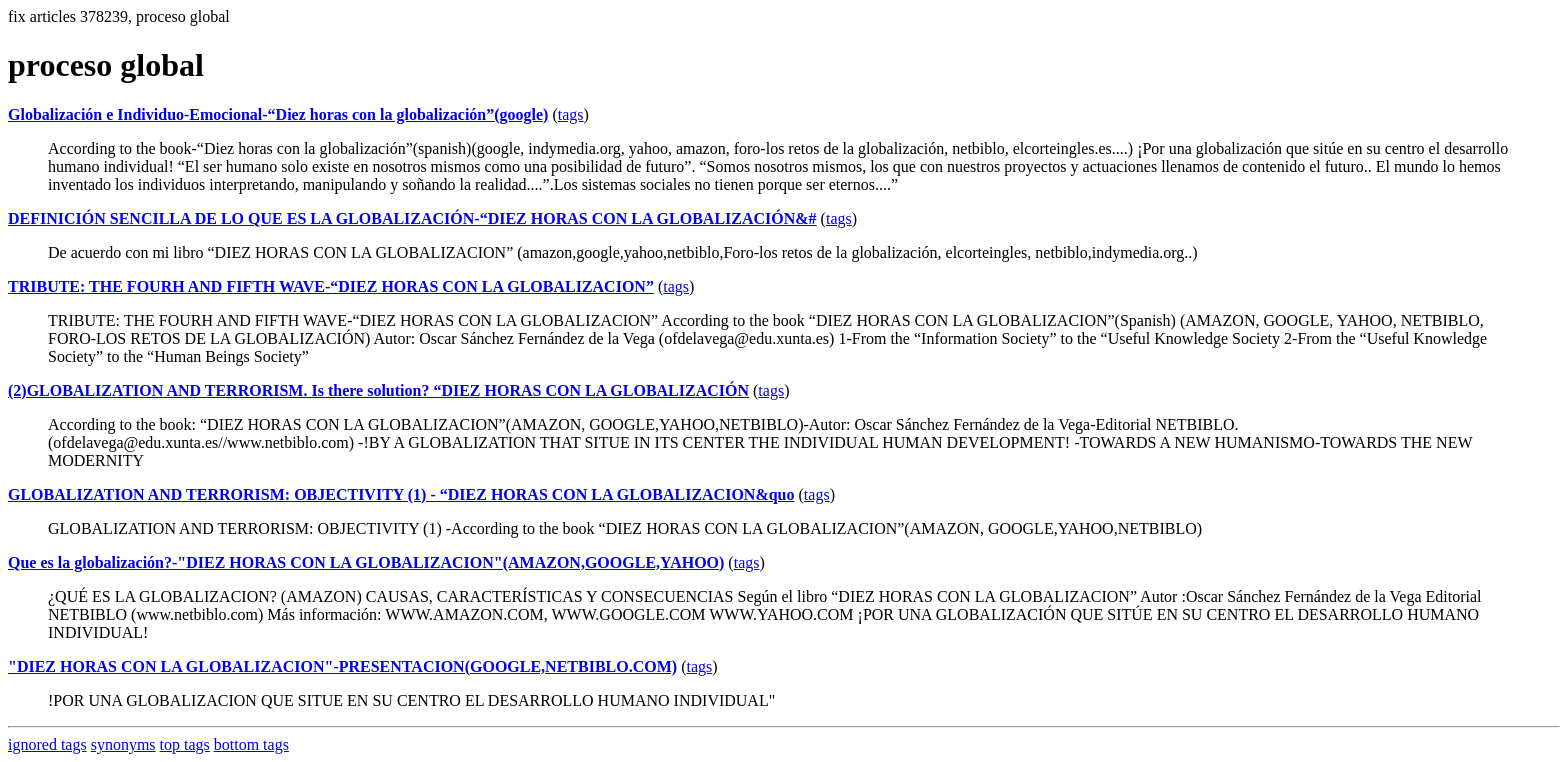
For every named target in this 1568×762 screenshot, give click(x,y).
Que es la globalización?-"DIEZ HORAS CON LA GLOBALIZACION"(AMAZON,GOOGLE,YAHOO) (366, 562)
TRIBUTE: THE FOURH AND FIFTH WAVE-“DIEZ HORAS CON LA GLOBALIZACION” (331, 286)
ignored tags (47, 744)
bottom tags (251, 744)
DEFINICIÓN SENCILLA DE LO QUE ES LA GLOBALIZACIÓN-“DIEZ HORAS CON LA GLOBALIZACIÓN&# (412, 218)
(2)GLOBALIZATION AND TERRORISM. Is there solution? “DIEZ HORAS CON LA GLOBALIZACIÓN (378, 390)
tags (571, 114)
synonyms (123, 744)
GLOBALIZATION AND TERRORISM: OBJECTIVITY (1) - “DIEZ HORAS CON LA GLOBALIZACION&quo (401, 494)
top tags (185, 744)
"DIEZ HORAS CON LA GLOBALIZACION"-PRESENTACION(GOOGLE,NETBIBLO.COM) (342, 666)
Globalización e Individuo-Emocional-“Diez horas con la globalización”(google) (278, 114)
